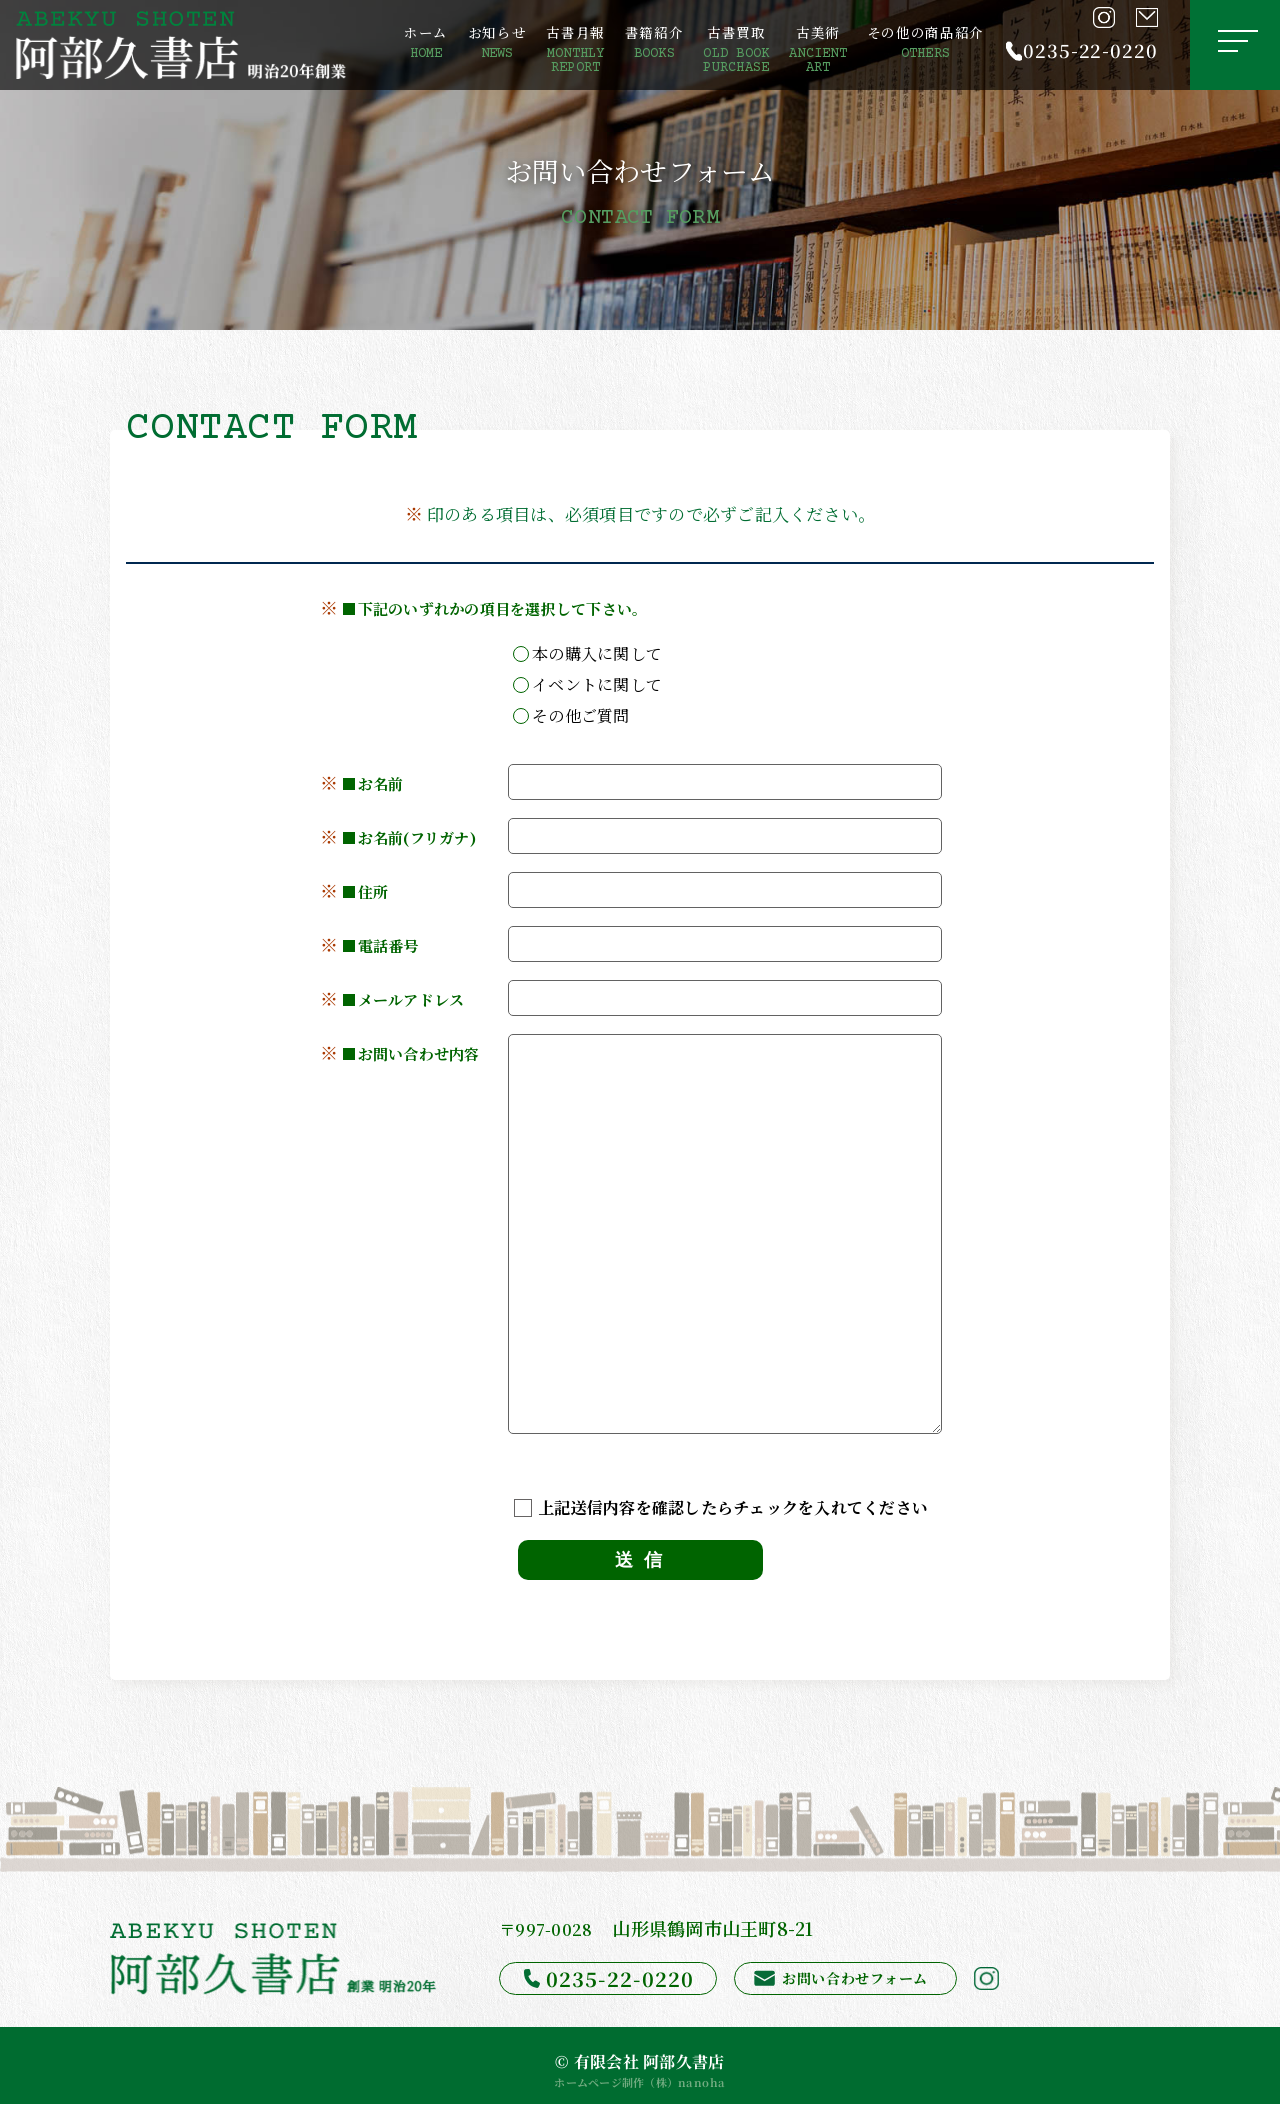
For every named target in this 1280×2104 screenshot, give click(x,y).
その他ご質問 (571, 714)
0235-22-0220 (1090, 50)
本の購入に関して (587, 652)
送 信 (639, 1560)
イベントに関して (587, 683)
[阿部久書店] (181, 45)
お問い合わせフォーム (854, 1978)
